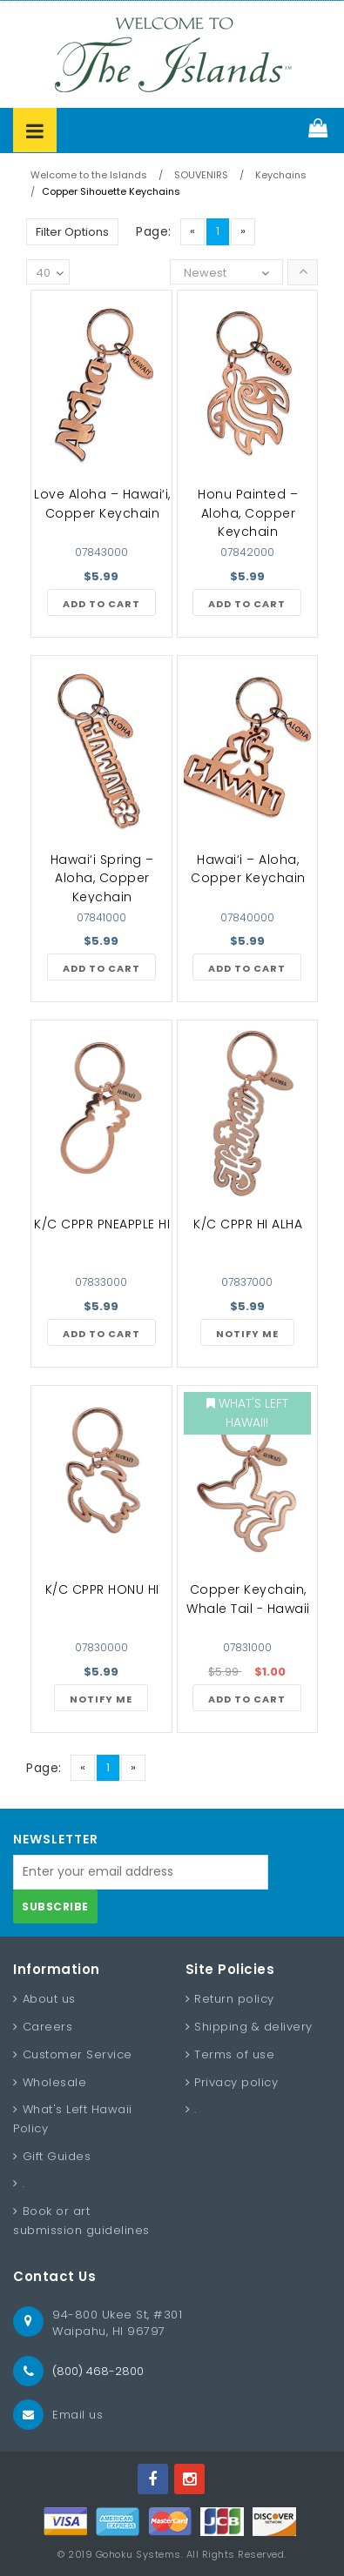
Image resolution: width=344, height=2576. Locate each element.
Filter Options (72, 232)
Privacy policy (236, 2082)
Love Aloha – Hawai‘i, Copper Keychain (102, 503)
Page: (154, 231)
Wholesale (55, 2082)
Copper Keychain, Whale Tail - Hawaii (248, 1599)
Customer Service (77, 2054)
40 (50, 274)
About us (49, 1999)
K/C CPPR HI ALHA (247, 1224)
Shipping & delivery (253, 2026)
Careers (48, 2026)
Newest (205, 272)
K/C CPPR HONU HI (102, 1589)
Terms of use (234, 2054)
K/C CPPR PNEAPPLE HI (102, 1224)
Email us (77, 2414)
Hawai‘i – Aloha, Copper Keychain (248, 869)
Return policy (234, 1999)
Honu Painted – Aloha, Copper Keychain (248, 512)
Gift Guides (57, 2156)
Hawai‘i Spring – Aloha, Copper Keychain (102, 878)
